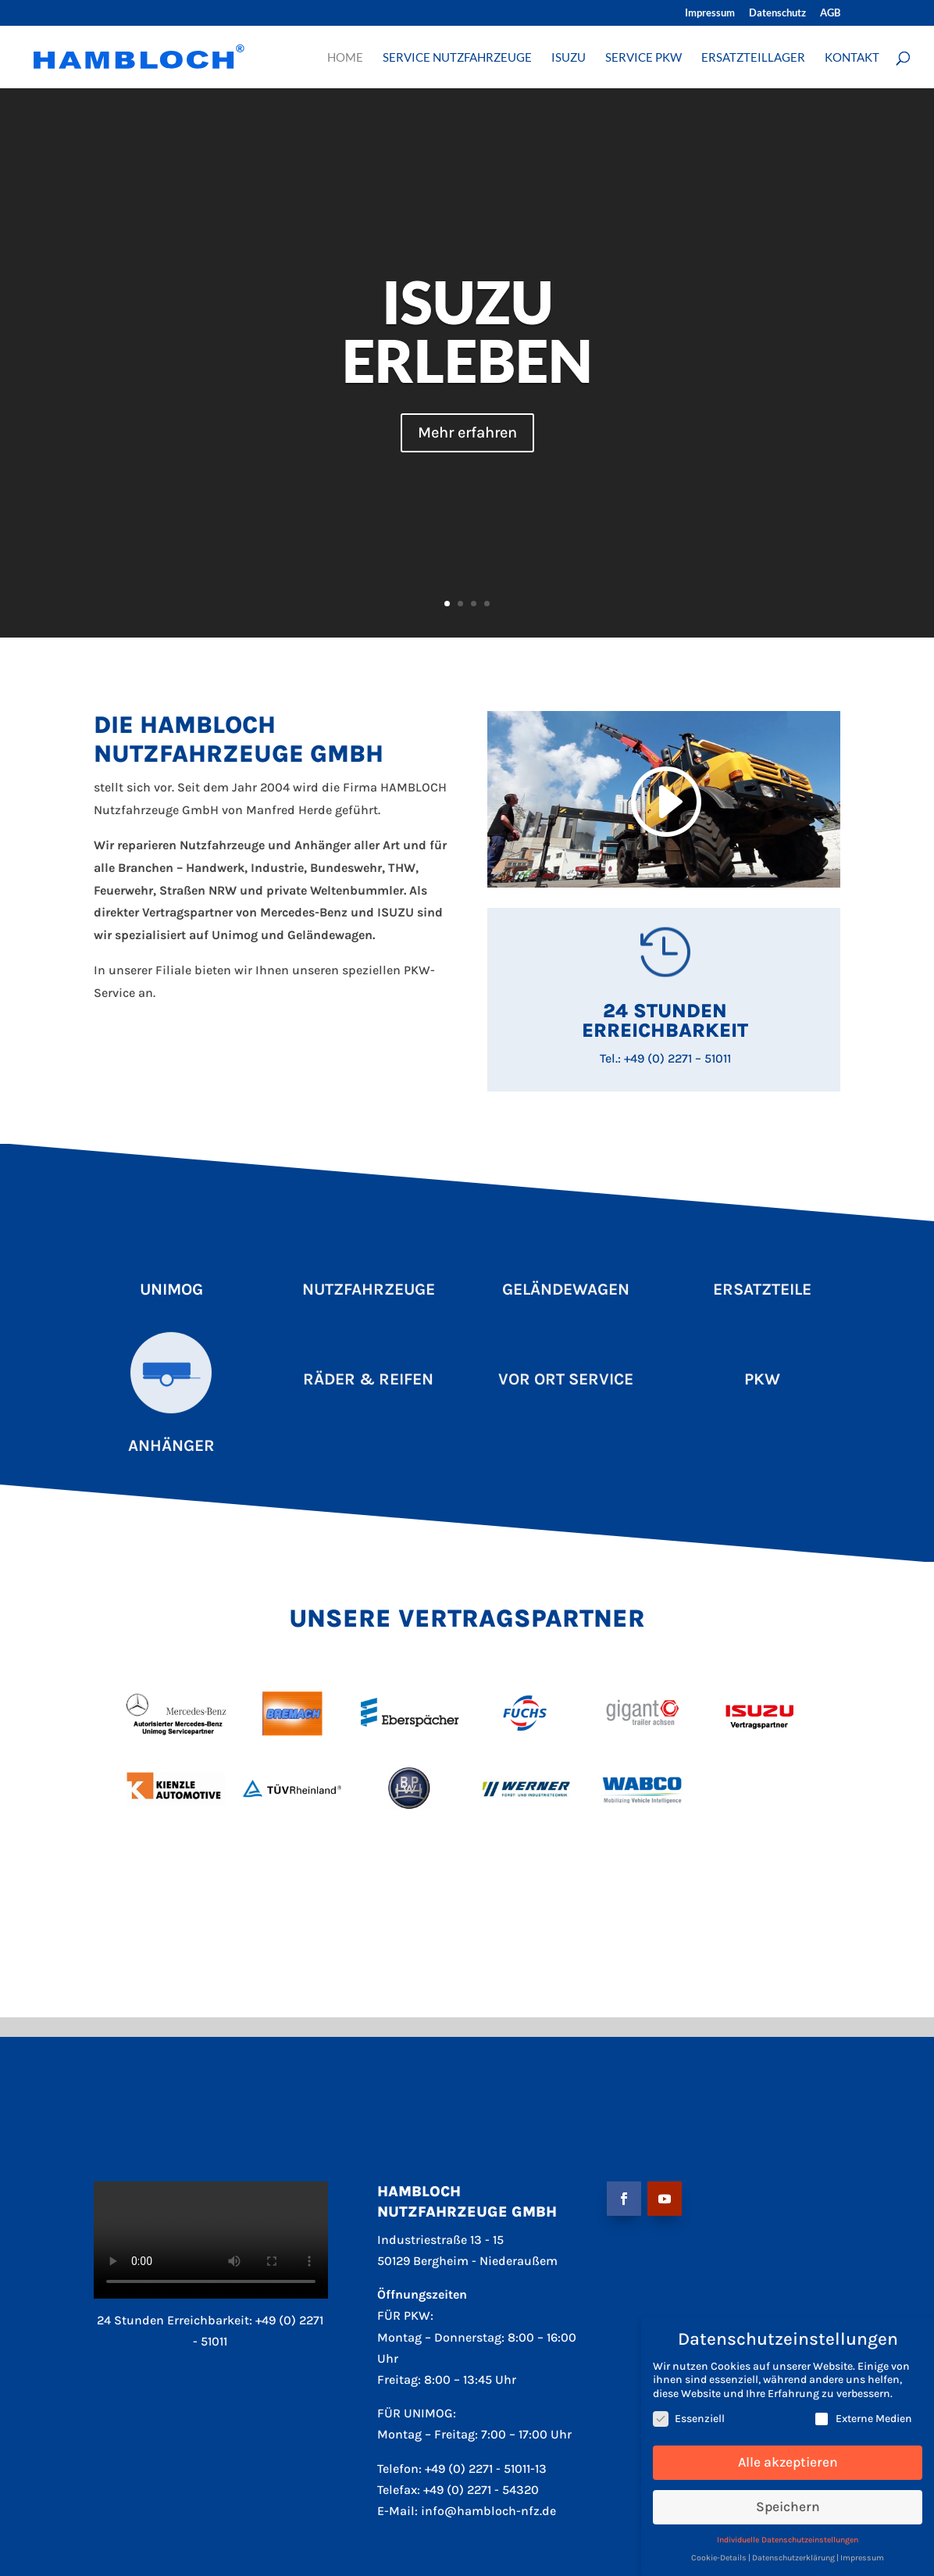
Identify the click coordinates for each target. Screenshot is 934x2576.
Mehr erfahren (467, 432)
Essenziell (689, 2418)
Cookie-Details (719, 2558)
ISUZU (568, 58)
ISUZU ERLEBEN (467, 330)
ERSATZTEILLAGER (753, 58)
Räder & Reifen (368, 1379)
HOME (345, 58)
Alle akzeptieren (788, 2462)
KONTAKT (852, 58)
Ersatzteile (762, 1289)
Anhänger (171, 1445)
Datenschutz (777, 13)
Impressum (710, 13)
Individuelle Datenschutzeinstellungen (787, 2540)
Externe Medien (863, 2418)
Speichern (788, 2506)
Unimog (171, 1289)
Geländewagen (565, 1289)
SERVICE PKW (643, 58)
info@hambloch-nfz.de (488, 2510)
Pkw (762, 1379)
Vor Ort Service (565, 1379)
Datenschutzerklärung (793, 2558)
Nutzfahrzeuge (368, 1289)
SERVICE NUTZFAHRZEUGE (457, 58)
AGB (830, 13)
